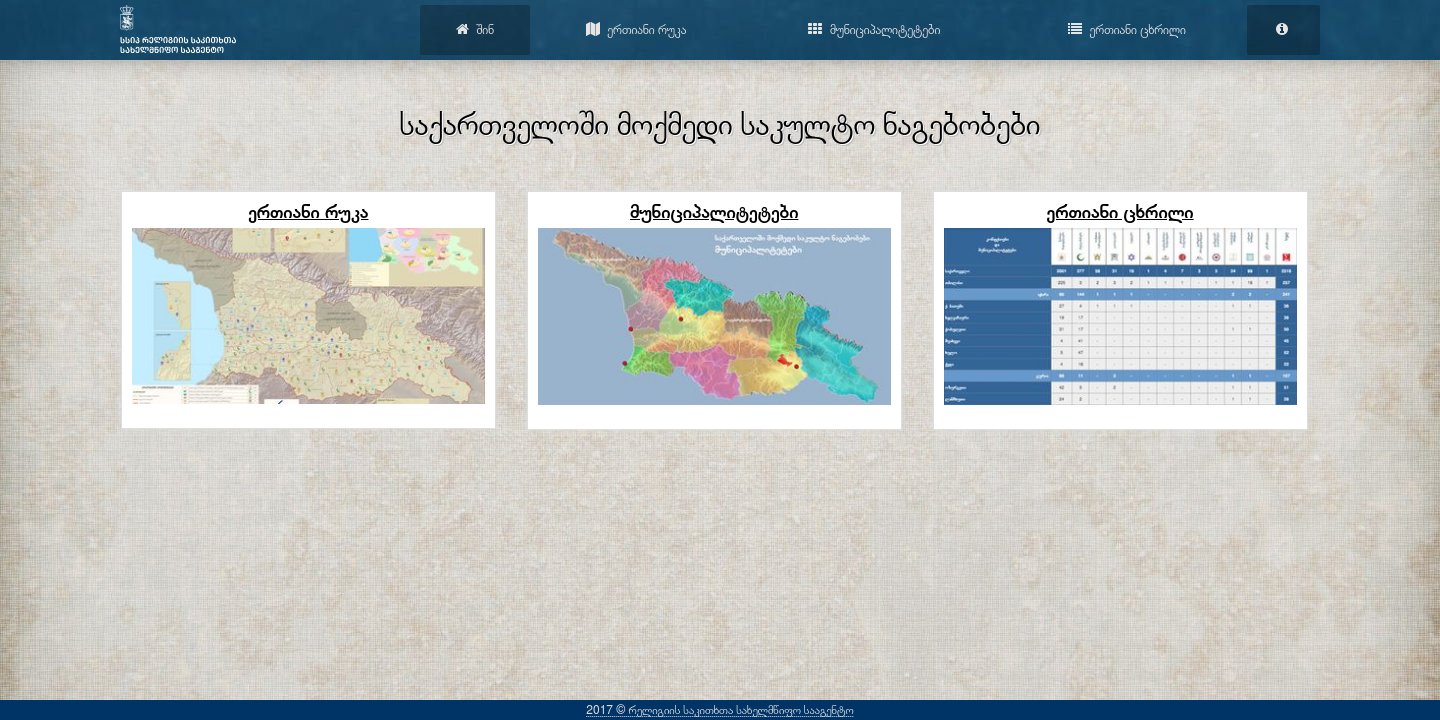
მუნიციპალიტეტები (874, 29)
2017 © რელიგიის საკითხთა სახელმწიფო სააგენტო (719, 710)
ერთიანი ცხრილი (1127, 29)
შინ (475, 29)
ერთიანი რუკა (636, 29)
